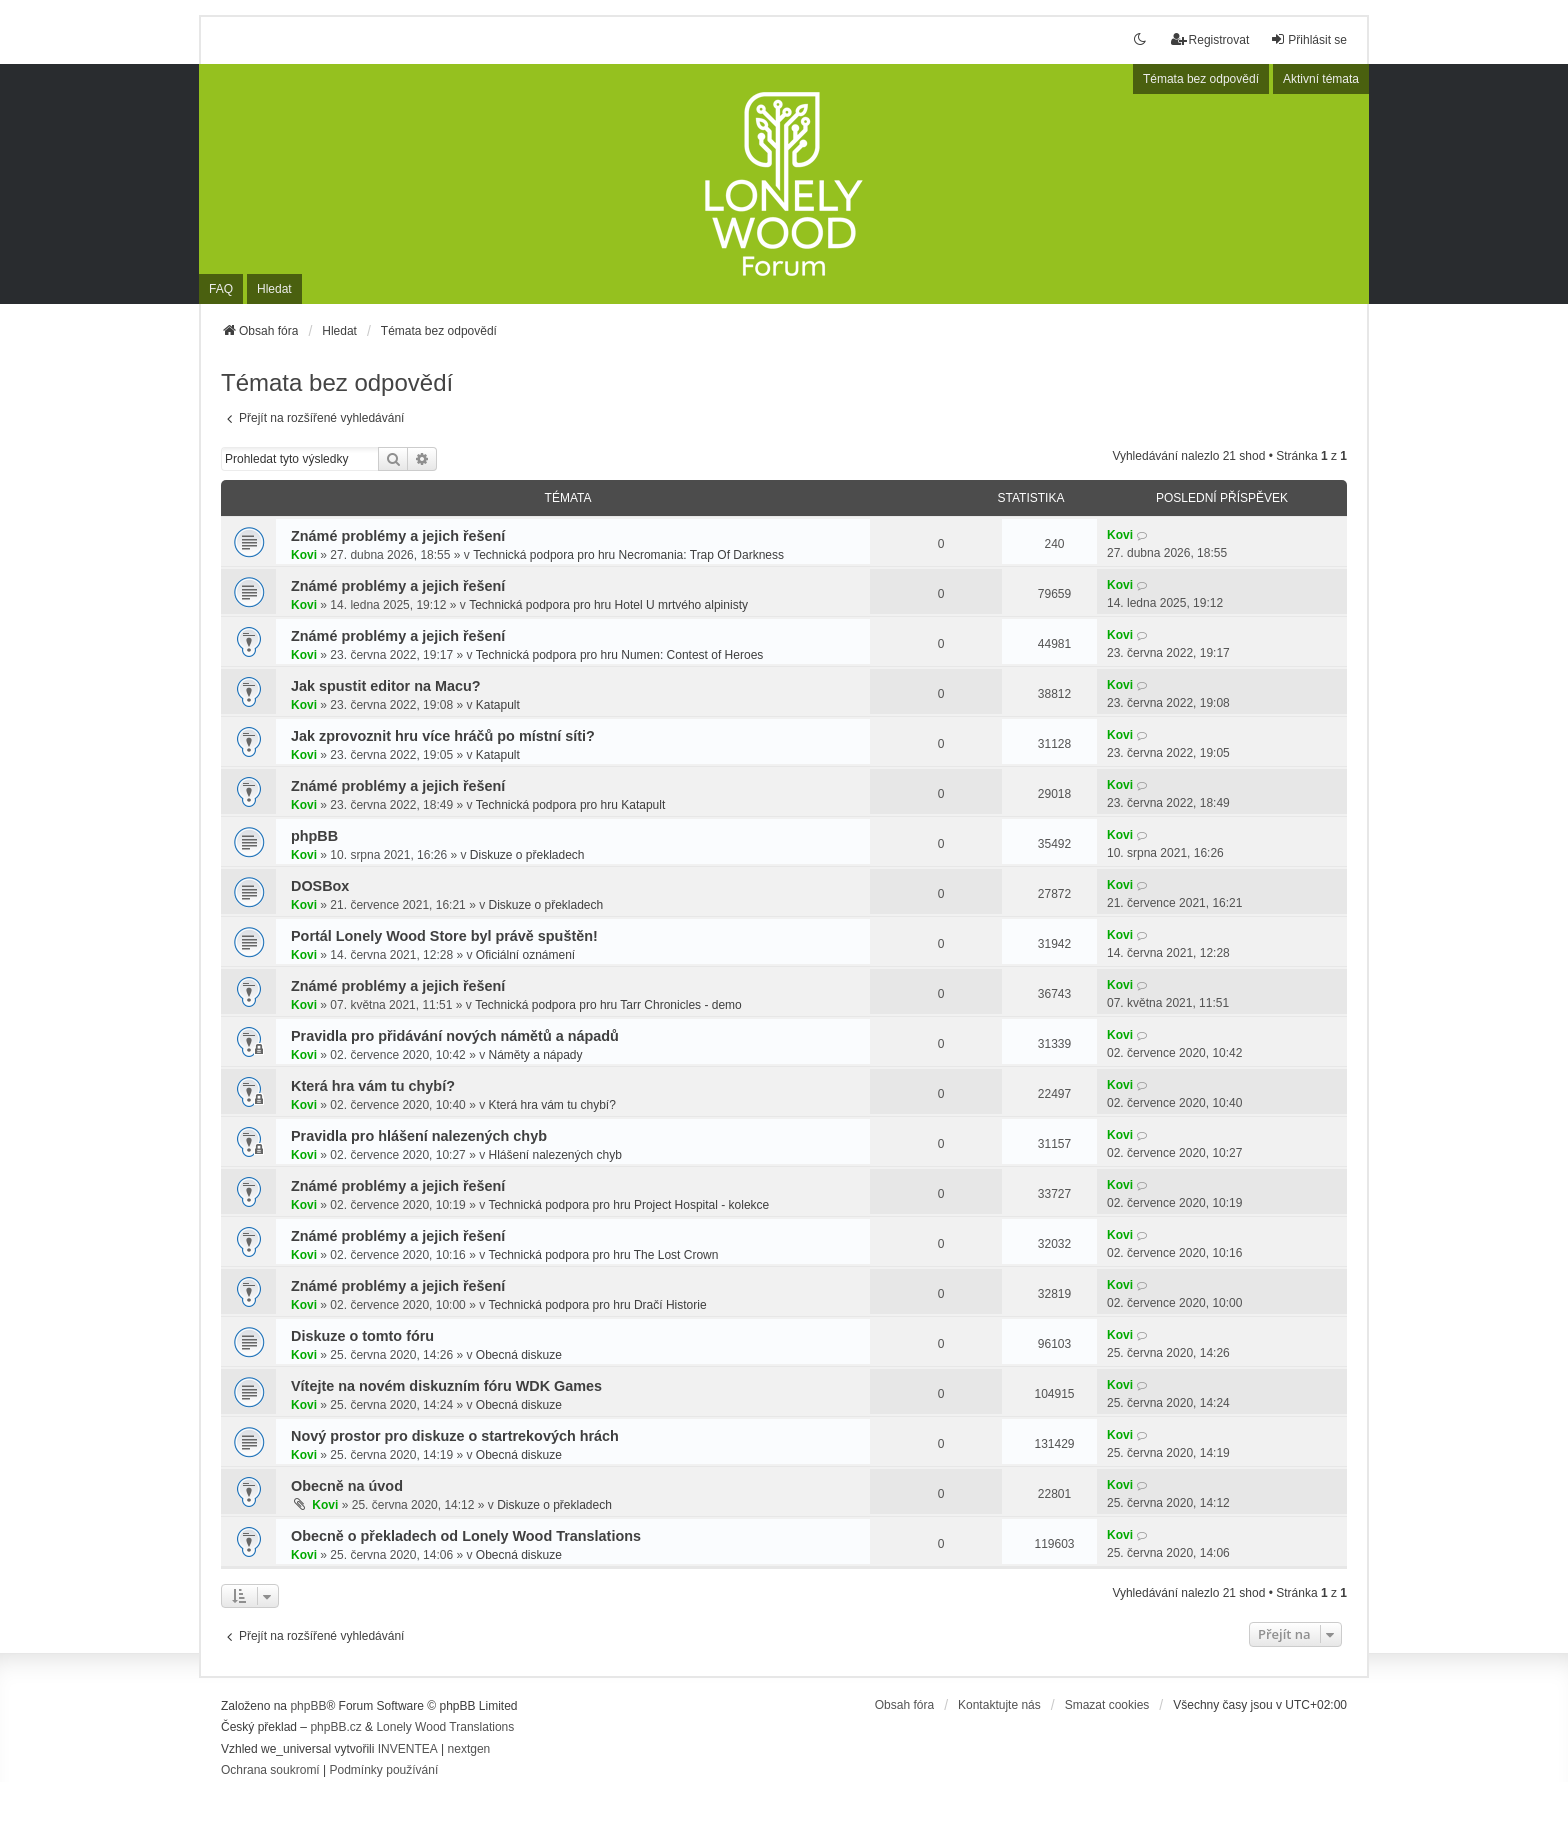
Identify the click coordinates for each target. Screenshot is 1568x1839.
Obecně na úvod (347, 1486)
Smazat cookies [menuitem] (1107, 1705)
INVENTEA (408, 1749)
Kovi (304, 555)
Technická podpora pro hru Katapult (570, 805)
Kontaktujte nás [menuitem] (999, 1705)
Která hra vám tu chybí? (373, 1086)
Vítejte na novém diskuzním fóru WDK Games (446, 1386)
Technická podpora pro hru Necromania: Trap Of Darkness (628, 555)
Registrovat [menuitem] (1210, 39)
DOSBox (320, 886)
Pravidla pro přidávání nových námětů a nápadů (455, 1036)
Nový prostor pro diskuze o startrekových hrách (455, 1436)
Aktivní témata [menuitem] (1321, 79)
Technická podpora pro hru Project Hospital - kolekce (628, 1205)
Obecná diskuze (519, 1355)
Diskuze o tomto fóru (362, 1336)
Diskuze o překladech (527, 855)
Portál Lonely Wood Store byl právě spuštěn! (444, 936)
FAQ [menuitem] (221, 289)
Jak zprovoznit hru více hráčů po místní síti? (443, 736)
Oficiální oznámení (525, 955)
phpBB (314, 836)
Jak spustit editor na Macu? (386, 686)
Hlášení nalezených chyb (554, 1155)
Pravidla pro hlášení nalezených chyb (419, 1136)
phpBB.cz (335, 1727)
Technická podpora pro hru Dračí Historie (597, 1305)
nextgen (469, 1749)
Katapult (498, 705)
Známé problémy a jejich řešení (398, 536)
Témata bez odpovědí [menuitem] (1201, 79)
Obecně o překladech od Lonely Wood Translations (466, 1536)
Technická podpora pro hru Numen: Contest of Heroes (620, 655)
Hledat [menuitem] (274, 289)
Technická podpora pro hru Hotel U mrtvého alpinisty (608, 605)
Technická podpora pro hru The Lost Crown (603, 1255)
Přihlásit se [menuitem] (1308, 39)
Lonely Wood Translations (445, 1727)
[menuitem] (270, 1771)
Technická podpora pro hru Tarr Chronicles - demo (608, 1005)
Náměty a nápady (535, 1055)
